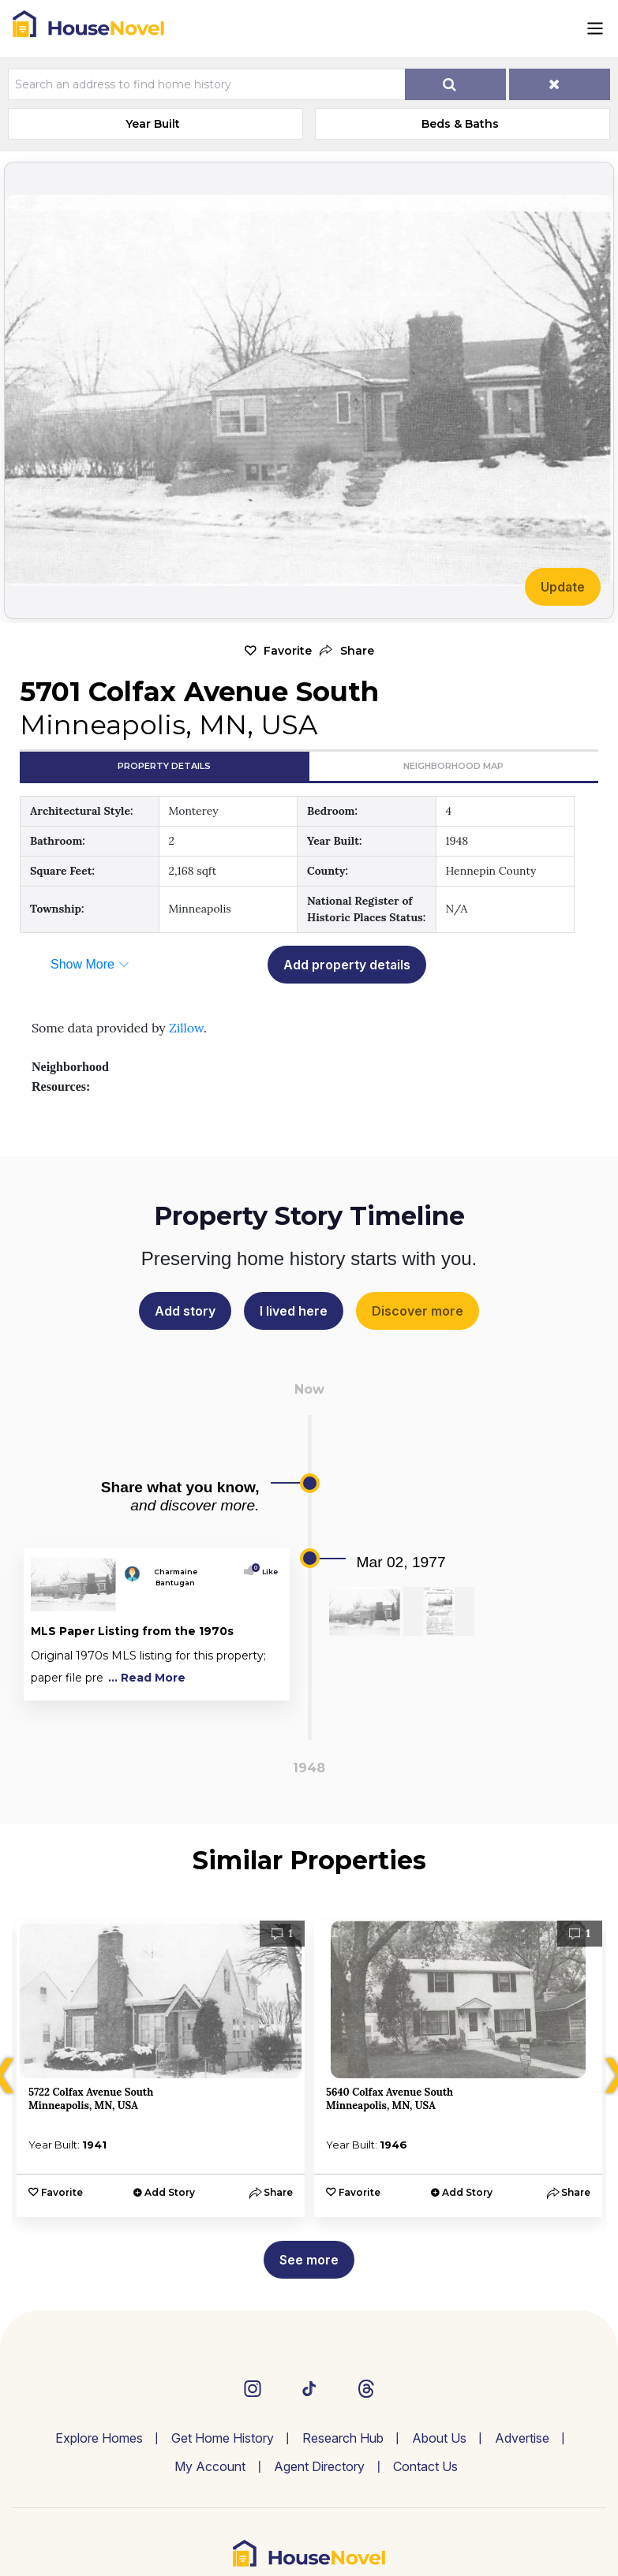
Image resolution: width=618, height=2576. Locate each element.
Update (563, 587)
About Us (439, 2438)
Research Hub (343, 2438)
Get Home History (222, 2438)
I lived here (294, 1311)
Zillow (186, 1028)
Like (266, 1571)
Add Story (169, 2192)
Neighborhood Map (453, 765)
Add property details (346, 965)
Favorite (288, 651)
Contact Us (425, 2466)
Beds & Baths (460, 124)
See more (309, 2260)
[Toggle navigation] (595, 28)
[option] (161, 2069)
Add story (185, 1311)
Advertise (522, 2438)
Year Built (152, 124)
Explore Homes (99, 2438)
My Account (209, 2466)
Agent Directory (319, 2466)
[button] (347, 651)
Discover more (417, 1311)
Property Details (164, 765)
